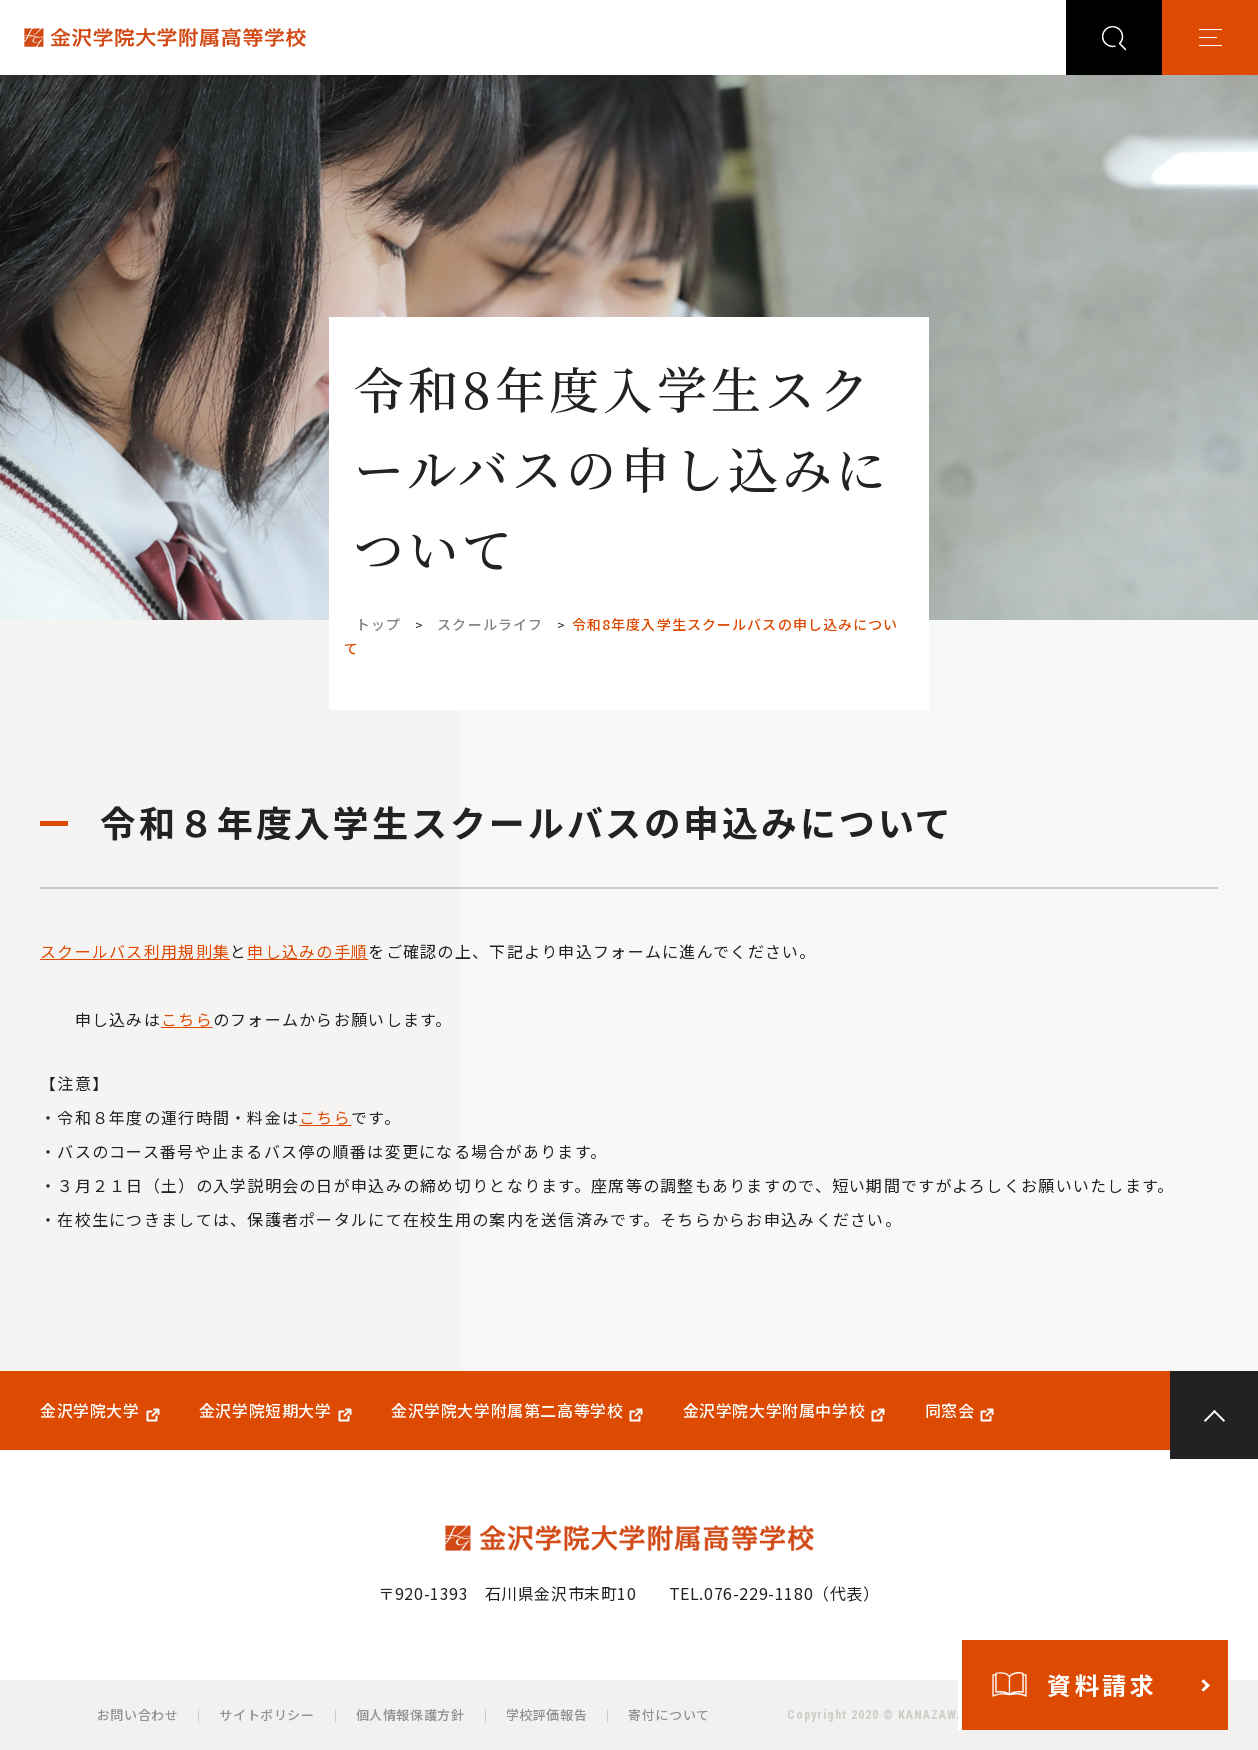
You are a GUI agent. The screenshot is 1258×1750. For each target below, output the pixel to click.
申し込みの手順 (307, 951)
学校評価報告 (547, 1714)
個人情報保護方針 (410, 1714)
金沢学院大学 (90, 1410)
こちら (187, 1019)
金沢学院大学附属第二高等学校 (507, 1410)
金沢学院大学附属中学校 (774, 1410)
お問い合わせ (138, 1714)
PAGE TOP (1214, 1415)
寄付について (669, 1714)
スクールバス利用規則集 (135, 951)
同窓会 (950, 1410)
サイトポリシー (266, 1714)
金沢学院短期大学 (265, 1410)
